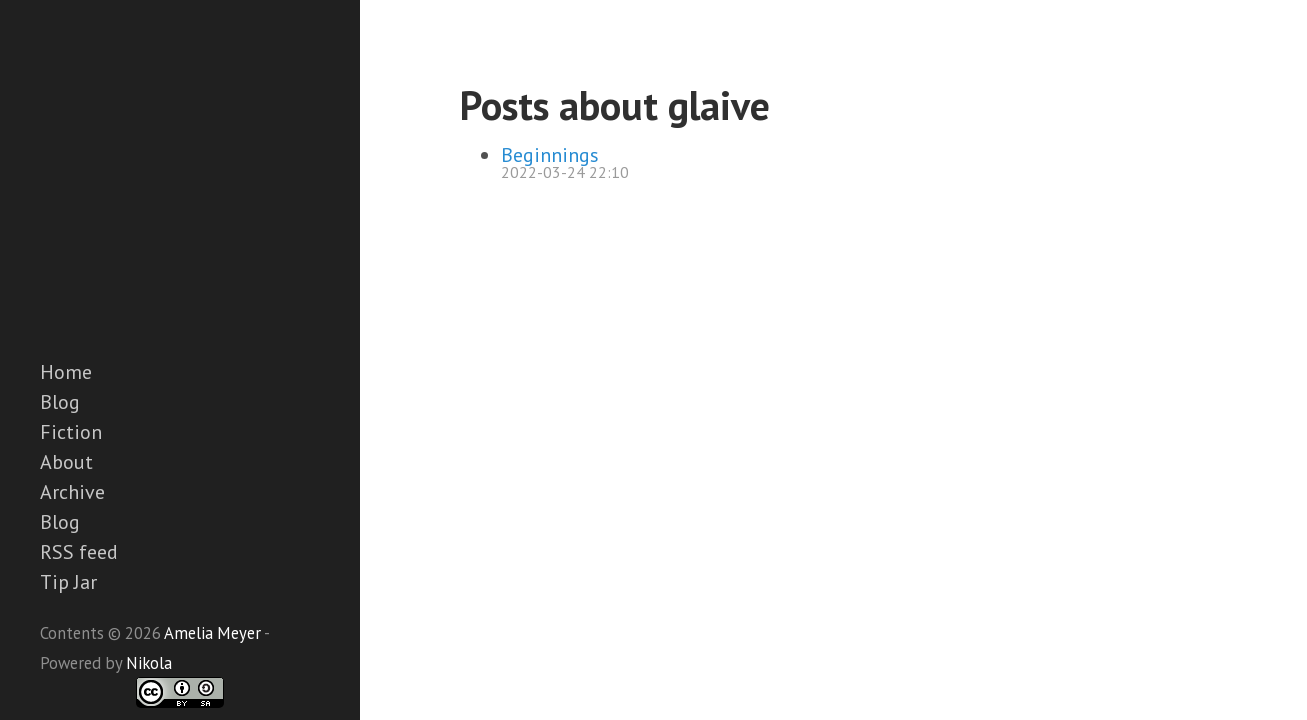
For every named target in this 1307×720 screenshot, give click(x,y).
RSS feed (79, 552)
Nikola (149, 663)
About (66, 462)
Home (66, 372)
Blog (60, 402)
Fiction (71, 432)
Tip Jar (68, 582)
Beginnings (550, 155)
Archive (72, 492)
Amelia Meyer (212, 633)
